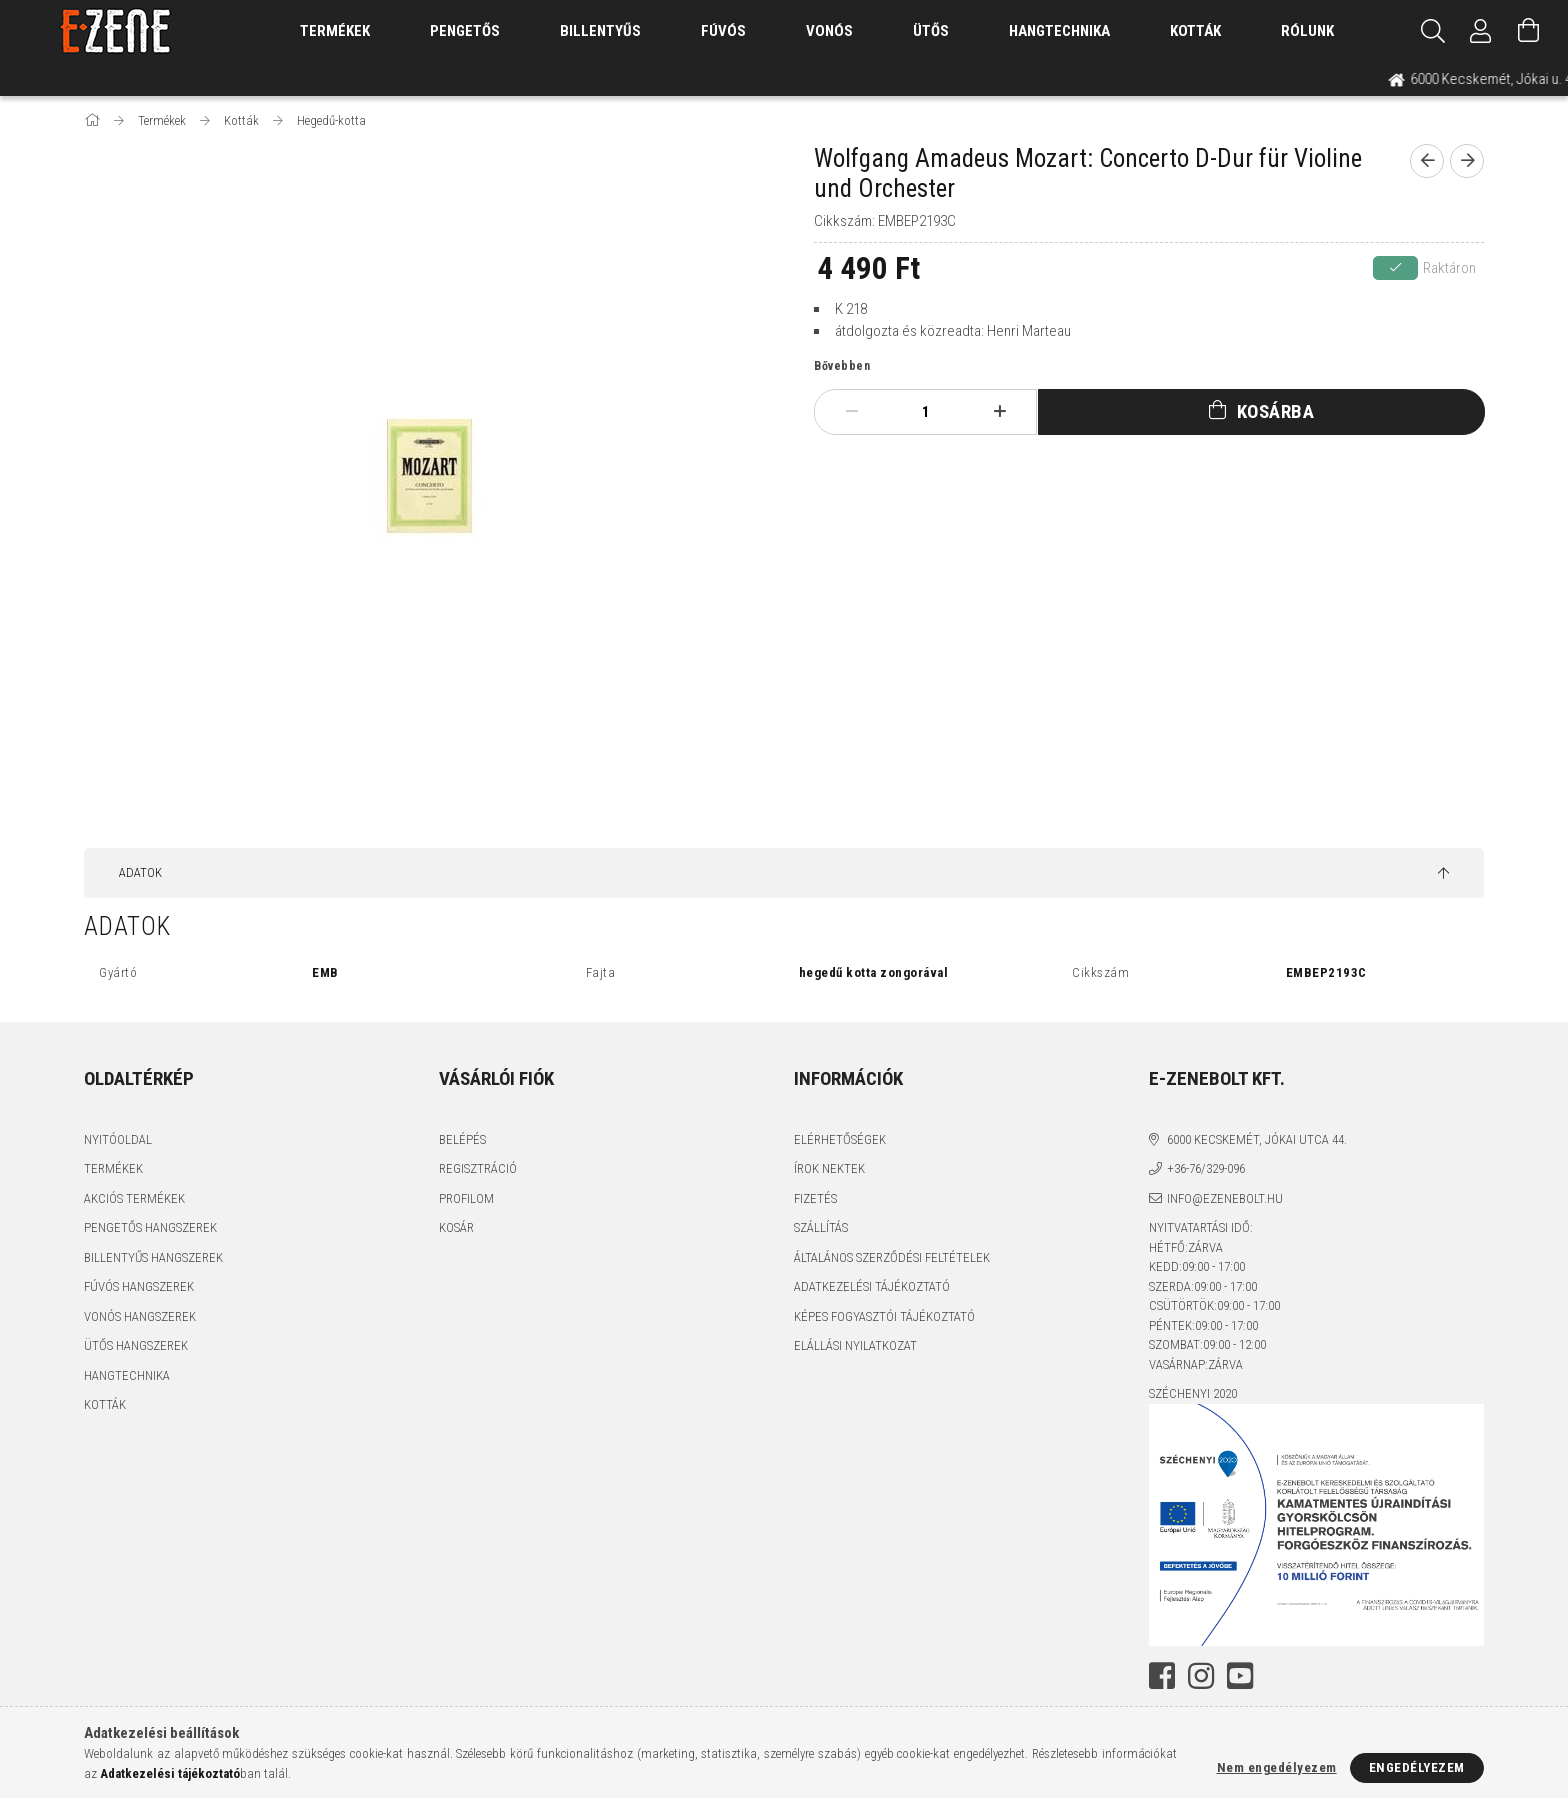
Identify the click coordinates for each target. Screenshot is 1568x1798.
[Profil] (1481, 31)
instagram (1201, 1676)
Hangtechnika (1059, 31)
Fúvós (723, 31)
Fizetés (815, 1198)
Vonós (829, 31)
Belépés (462, 1139)
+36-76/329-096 (1206, 1168)
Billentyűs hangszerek (153, 1257)
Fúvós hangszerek (139, 1286)
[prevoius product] (1427, 161)
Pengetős (465, 31)
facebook (1162, 1676)
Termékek (113, 1168)
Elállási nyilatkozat (855, 1345)
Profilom (466, 1198)
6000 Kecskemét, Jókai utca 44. (1257, 1139)
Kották (1195, 31)
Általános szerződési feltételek (892, 1257)
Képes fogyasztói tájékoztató (884, 1316)
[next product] (1467, 161)
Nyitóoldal (118, 1139)
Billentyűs (600, 31)
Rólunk (1307, 31)
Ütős (931, 31)
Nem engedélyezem (1277, 1767)
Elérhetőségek (840, 1139)
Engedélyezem (1417, 1767)
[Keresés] (1433, 31)
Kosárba (1276, 411)
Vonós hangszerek (140, 1316)
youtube (1240, 1676)
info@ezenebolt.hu (1225, 1198)
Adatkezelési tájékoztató (872, 1286)
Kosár (456, 1227)
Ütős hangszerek (136, 1345)
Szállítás (821, 1227)
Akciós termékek (134, 1198)
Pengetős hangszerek (150, 1227)
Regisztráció (478, 1168)
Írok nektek (829, 1168)
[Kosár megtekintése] (1529, 31)
